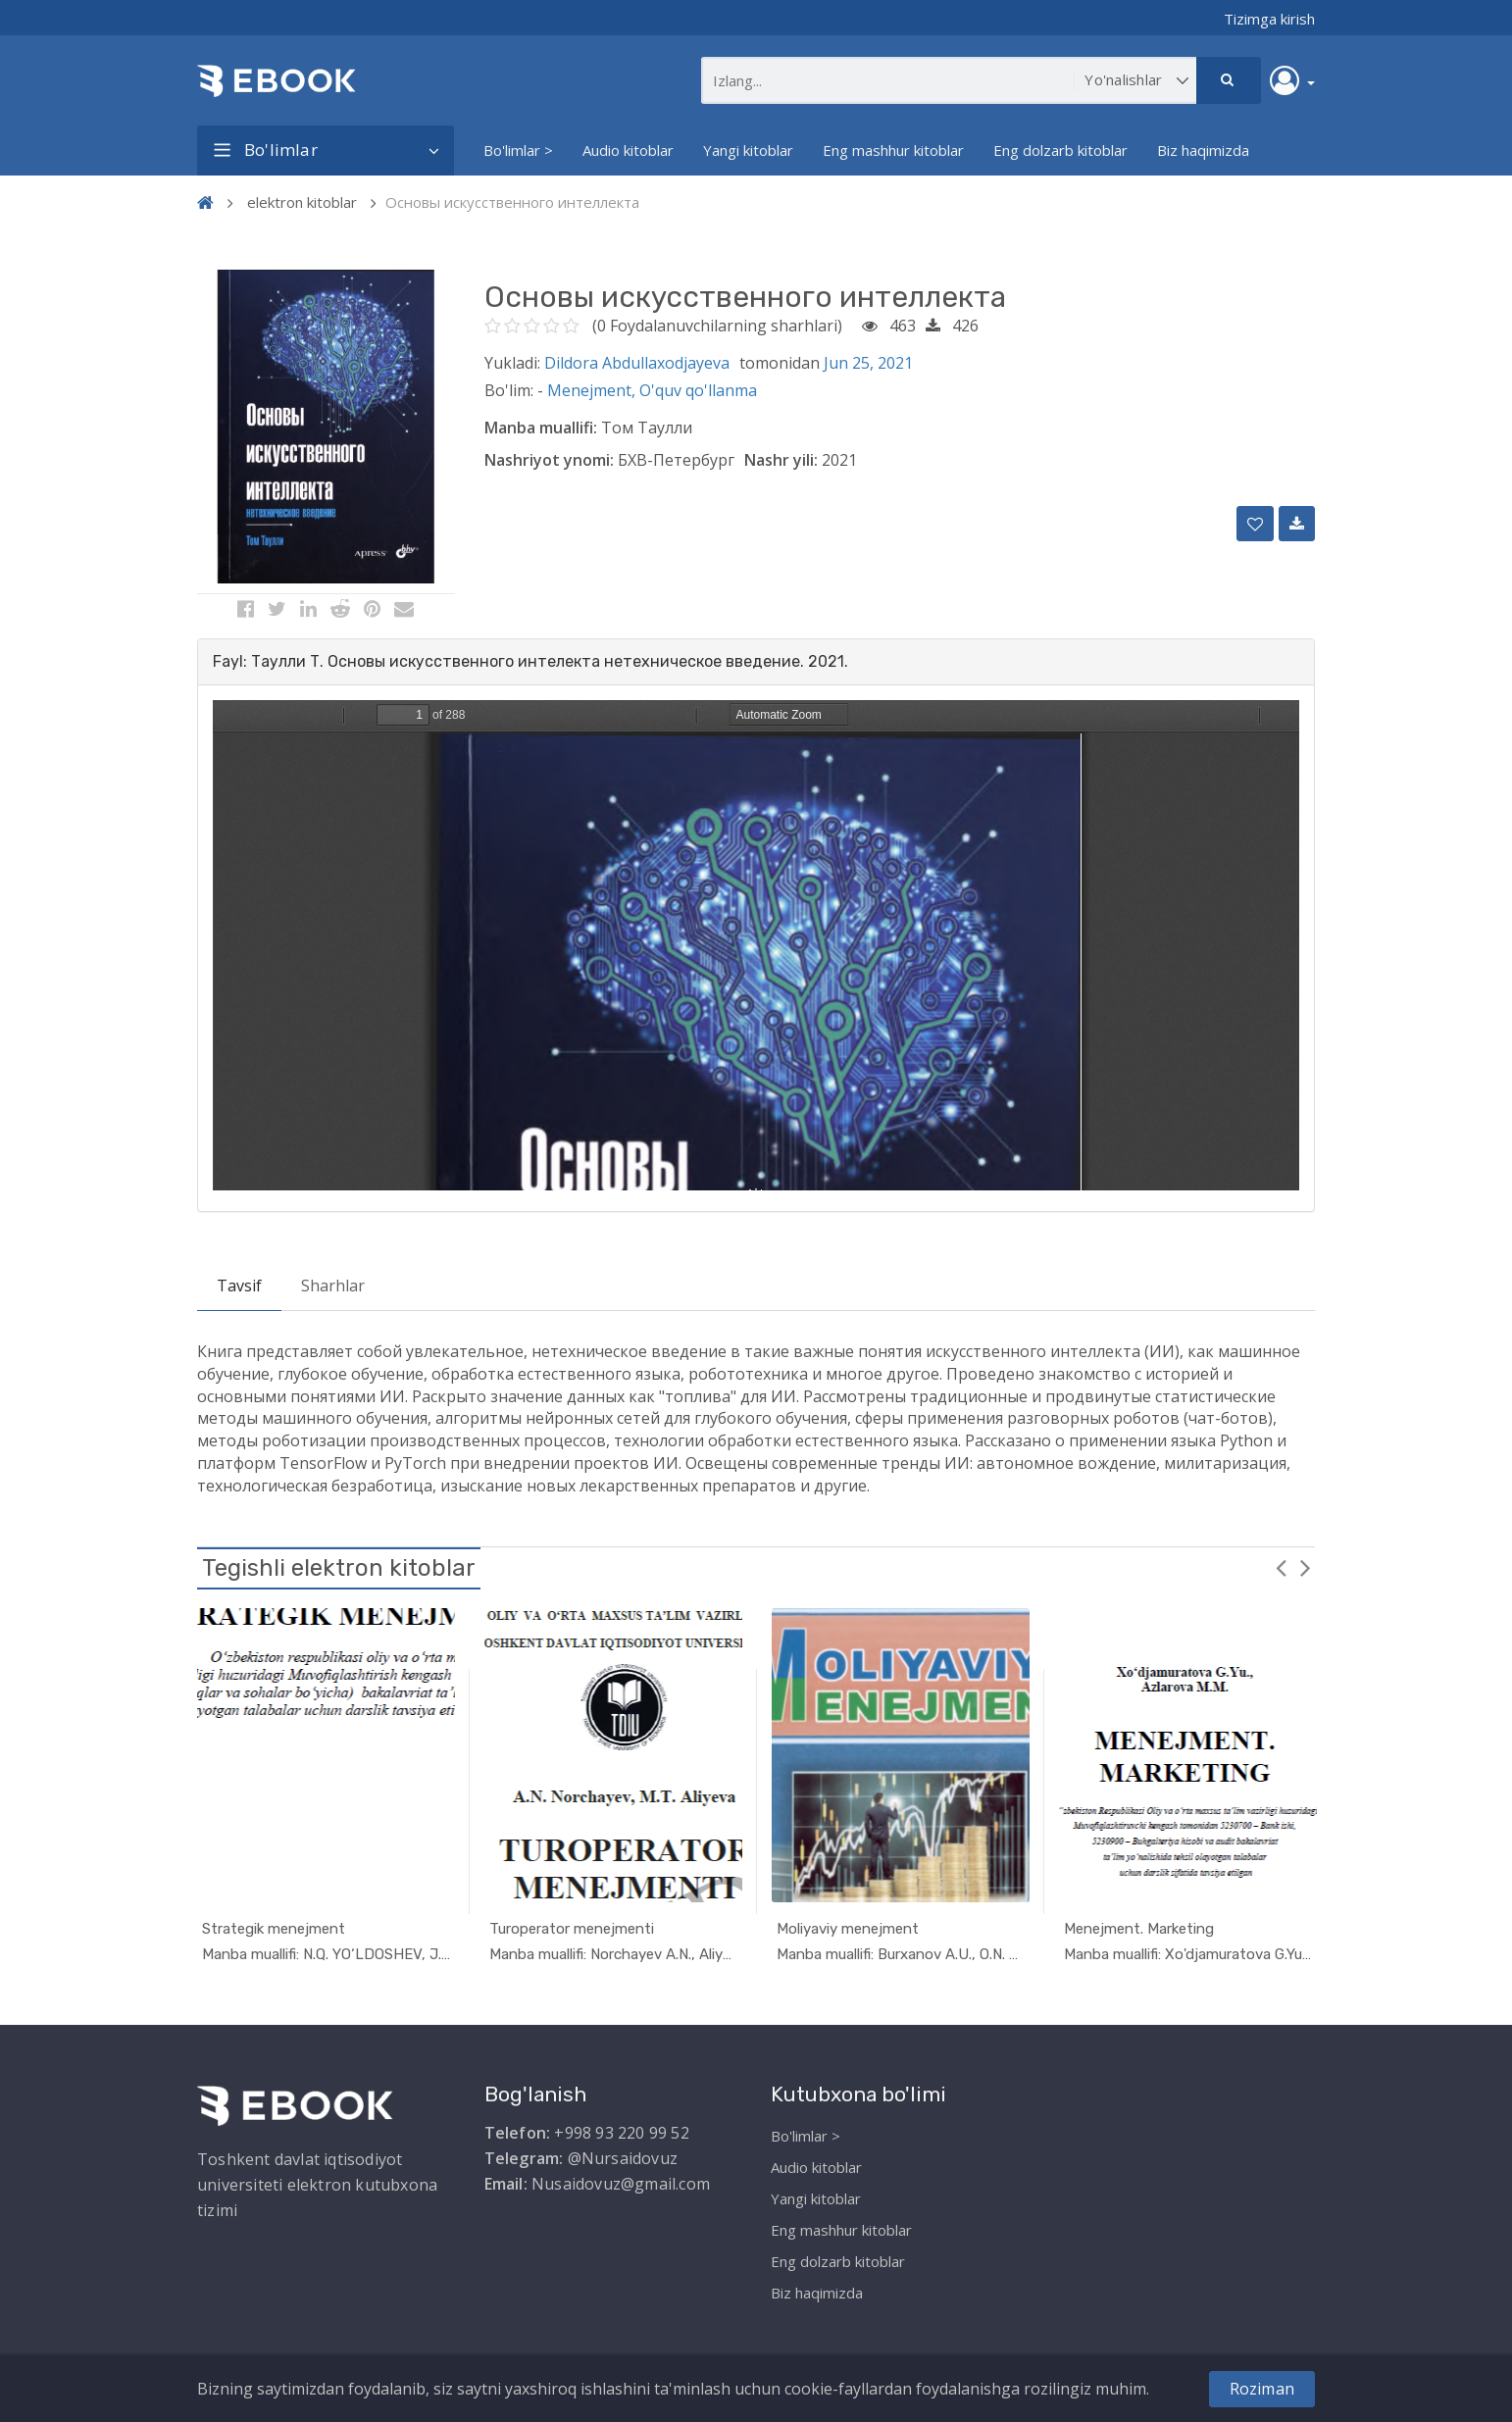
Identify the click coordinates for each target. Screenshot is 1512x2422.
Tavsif (239, 1285)
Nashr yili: (781, 460)
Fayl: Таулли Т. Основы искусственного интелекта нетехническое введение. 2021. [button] (530, 661)
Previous (1280, 1567)
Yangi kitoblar (748, 150)
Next (1305, 1567)
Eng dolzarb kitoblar (1060, 150)
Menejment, (593, 390)
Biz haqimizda (1203, 150)
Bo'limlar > (518, 150)
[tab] (756, 661)
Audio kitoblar (628, 150)
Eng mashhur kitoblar (893, 150)
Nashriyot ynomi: (549, 460)
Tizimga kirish (1269, 18)
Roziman (1262, 2388)
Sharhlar (333, 1285)
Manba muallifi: (540, 427)
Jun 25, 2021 (868, 363)
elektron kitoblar (302, 202)
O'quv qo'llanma (698, 390)
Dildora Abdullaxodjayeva (637, 363)
